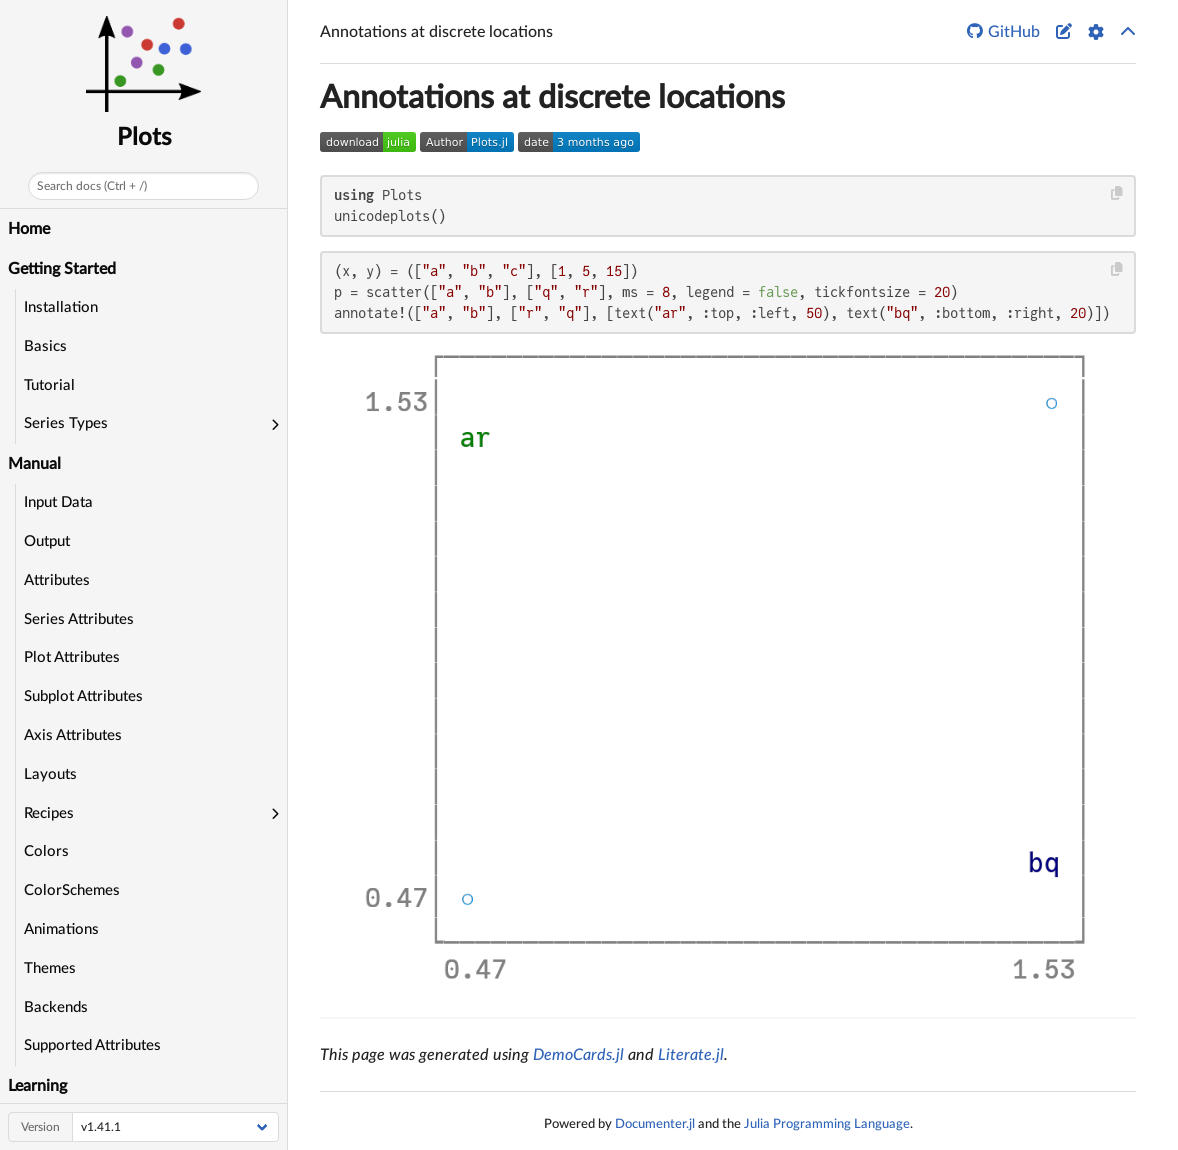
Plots (144, 138)
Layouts (50, 774)
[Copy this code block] (1117, 193)
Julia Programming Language (827, 1124)
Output (47, 541)
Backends (56, 1007)
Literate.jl (691, 1055)
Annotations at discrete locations (552, 98)
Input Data (58, 502)
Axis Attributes (73, 735)
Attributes (57, 580)
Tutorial (49, 385)
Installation (61, 307)
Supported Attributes (92, 1045)
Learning (37, 1086)
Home (29, 229)
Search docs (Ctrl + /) (92, 186)
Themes (50, 968)
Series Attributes (79, 619)
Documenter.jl (655, 1124)
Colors (46, 851)
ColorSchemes (72, 890)
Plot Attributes (72, 657)
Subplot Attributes (83, 696)
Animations (61, 929)
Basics (45, 346)
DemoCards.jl (578, 1055)
